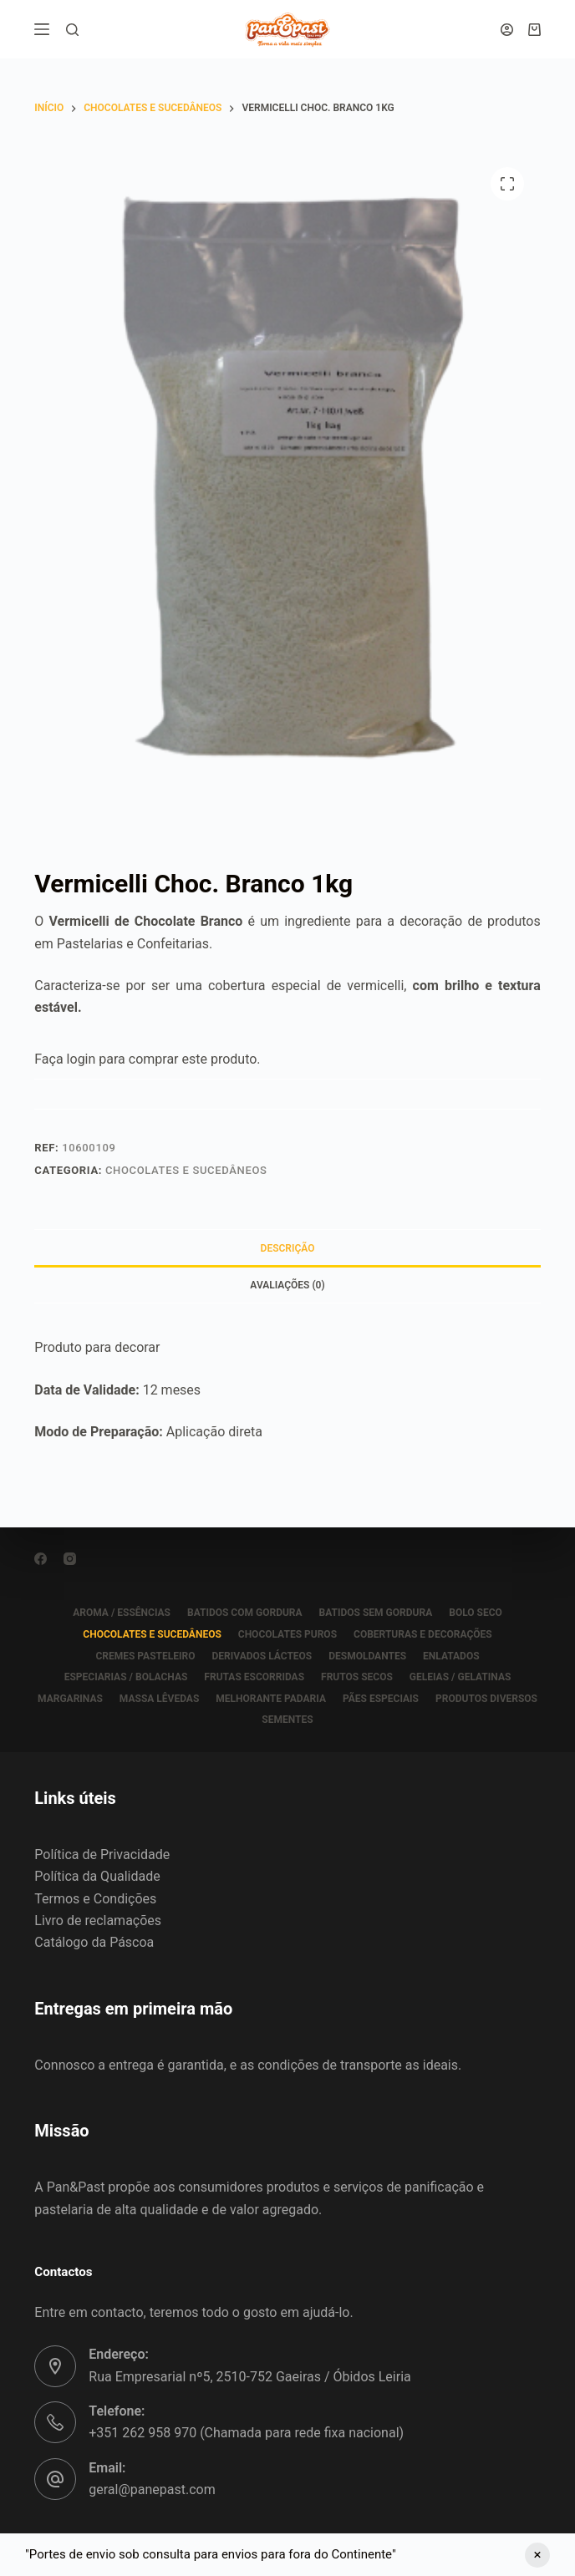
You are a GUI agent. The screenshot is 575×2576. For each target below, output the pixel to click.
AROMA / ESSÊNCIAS (121, 1612)
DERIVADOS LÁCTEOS (261, 1656)
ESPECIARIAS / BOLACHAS (126, 1677)
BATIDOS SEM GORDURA (376, 1612)
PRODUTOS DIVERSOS (486, 1699)
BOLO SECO (475, 1612)
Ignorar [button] (537, 2555)
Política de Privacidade (102, 1854)
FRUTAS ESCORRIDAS (254, 1677)
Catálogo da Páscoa (94, 1942)
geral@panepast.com (152, 2489)
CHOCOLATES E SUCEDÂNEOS (186, 1170)
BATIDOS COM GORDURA (245, 1612)
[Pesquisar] (72, 29)
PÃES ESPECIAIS (381, 1699)
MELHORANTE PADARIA (271, 1699)
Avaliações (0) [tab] (287, 1285)
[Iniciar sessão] (507, 29)
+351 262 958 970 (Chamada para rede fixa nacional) (246, 2433)
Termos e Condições (95, 1899)
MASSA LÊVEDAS (159, 1699)
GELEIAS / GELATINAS (460, 1677)
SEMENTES (287, 1719)
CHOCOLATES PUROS (287, 1634)
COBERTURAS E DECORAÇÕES (423, 1634)
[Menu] (41, 29)
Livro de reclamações (97, 1920)
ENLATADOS (451, 1656)
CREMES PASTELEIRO (145, 1656)
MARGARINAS (70, 1699)
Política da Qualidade (97, 1876)
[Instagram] (70, 1558)
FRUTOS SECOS (357, 1677)
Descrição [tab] (288, 1248)
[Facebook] (40, 1558)
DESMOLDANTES (367, 1656)
